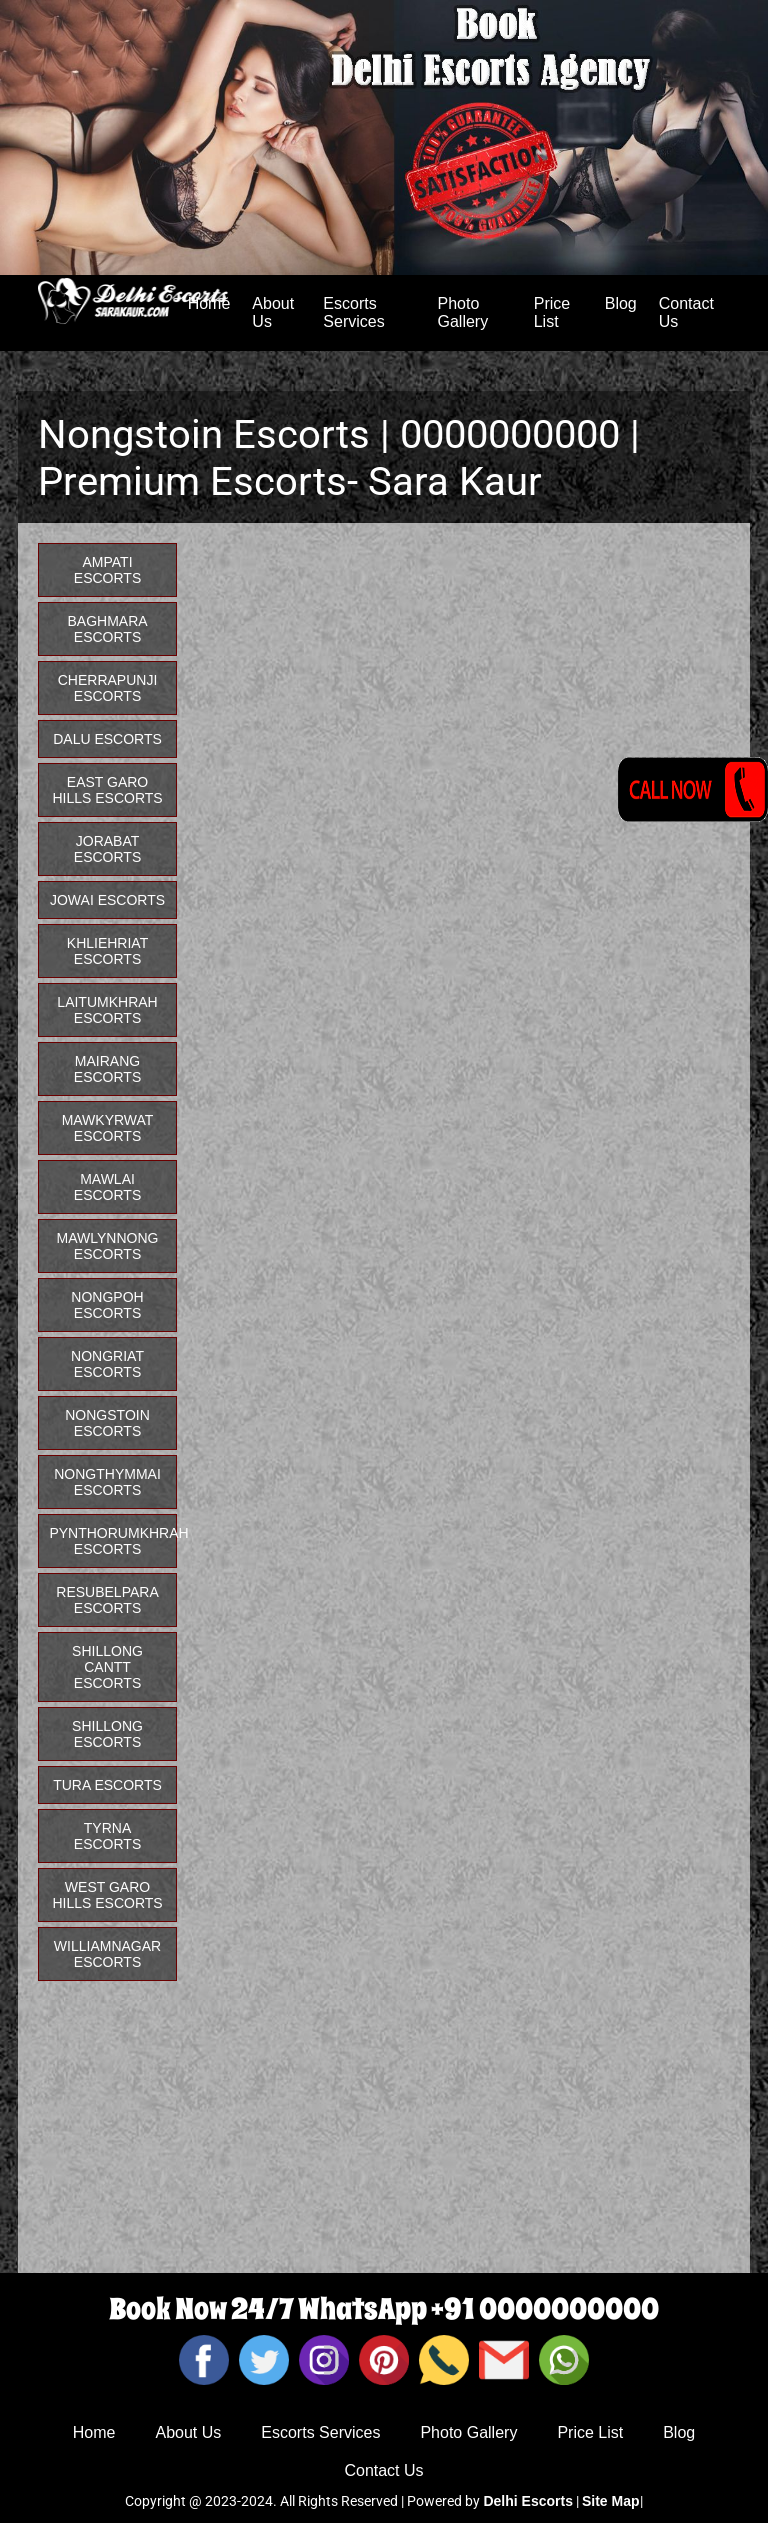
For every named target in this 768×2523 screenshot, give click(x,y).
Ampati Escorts (107, 570)
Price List (552, 312)
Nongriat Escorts (107, 1364)
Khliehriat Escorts (107, 951)
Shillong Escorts (107, 1734)
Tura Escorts (107, 1785)
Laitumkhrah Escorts (107, 1010)
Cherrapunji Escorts (108, 688)
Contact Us (686, 312)
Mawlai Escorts (107, 1187)
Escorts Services (353, 312)
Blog (621, 303)
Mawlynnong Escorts (108, 1246)
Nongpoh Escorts (107, 1305)
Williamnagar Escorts (107, 1954)
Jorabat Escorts (107, 849)
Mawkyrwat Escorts (108, 1128)
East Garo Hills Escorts (107, 790)
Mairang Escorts (107, 1069)
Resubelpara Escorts (107, 1600)
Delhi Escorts (527, 2501)
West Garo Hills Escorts (107, 1895)
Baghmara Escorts (107, 629)
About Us (273, 312)
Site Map (611, 2501)
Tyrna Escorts (107, 1836)
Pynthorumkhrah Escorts (112, 1541)
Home (94, 2432)
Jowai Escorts (107, 900)
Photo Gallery (463, 312)
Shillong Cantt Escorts (107, 1667)
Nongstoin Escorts (107, 1423)
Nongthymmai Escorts (107, 1482)
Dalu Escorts (107, 739)
